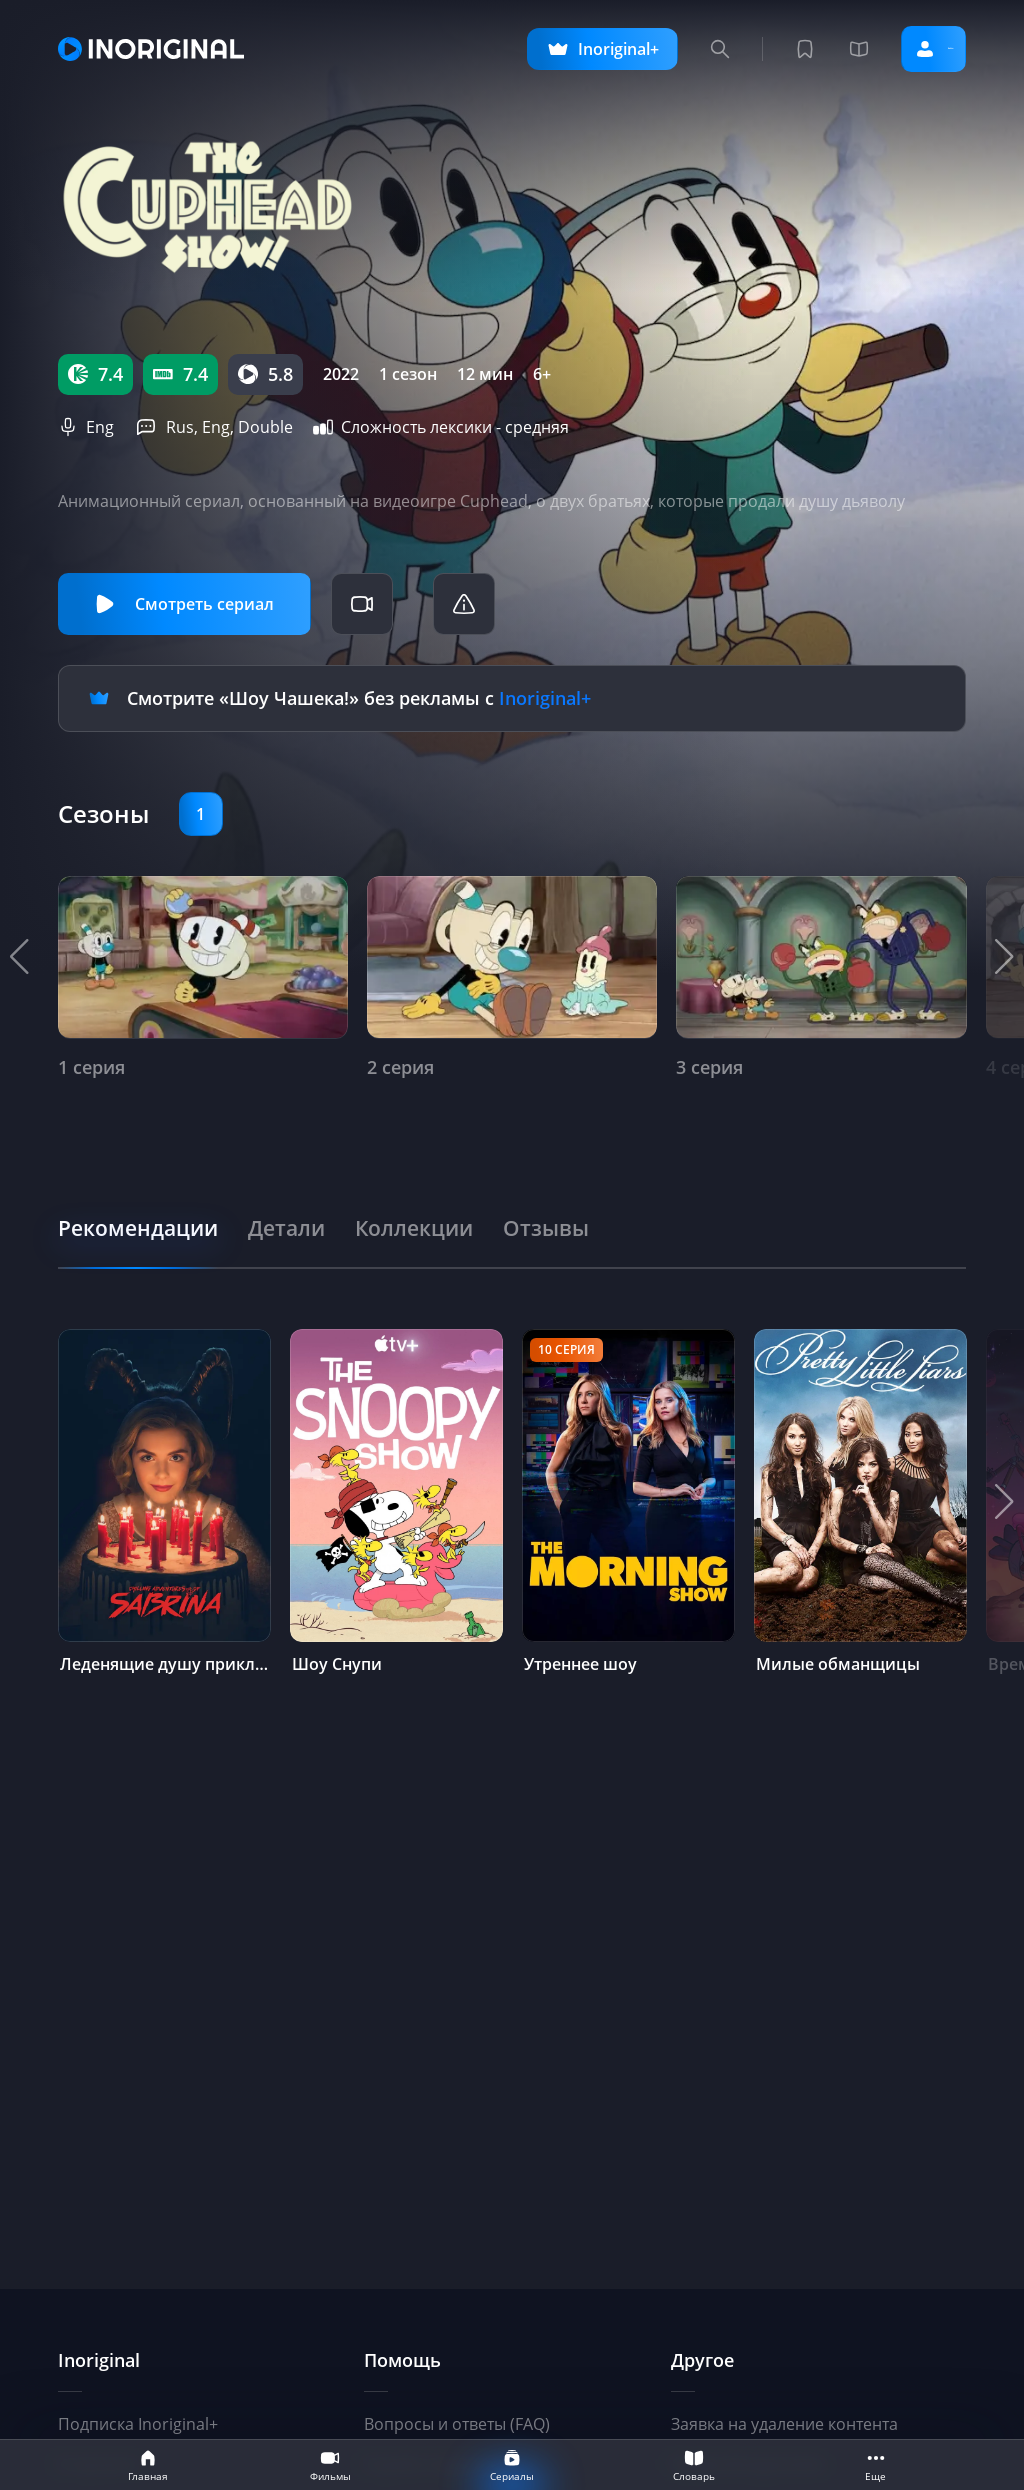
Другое (702, 2360)
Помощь (402, 2360)
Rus (180, 427)
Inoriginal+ (545, 696)
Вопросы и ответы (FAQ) (457, 2424)
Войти (905, 49)
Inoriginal (99, 2360)
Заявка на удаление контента (784, 2424)
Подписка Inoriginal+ (138, 2424)
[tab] (150, 1223)
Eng (100, 427)
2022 (341, 374)
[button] (1004, 952)
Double (265, 427)
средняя (537, 427)
